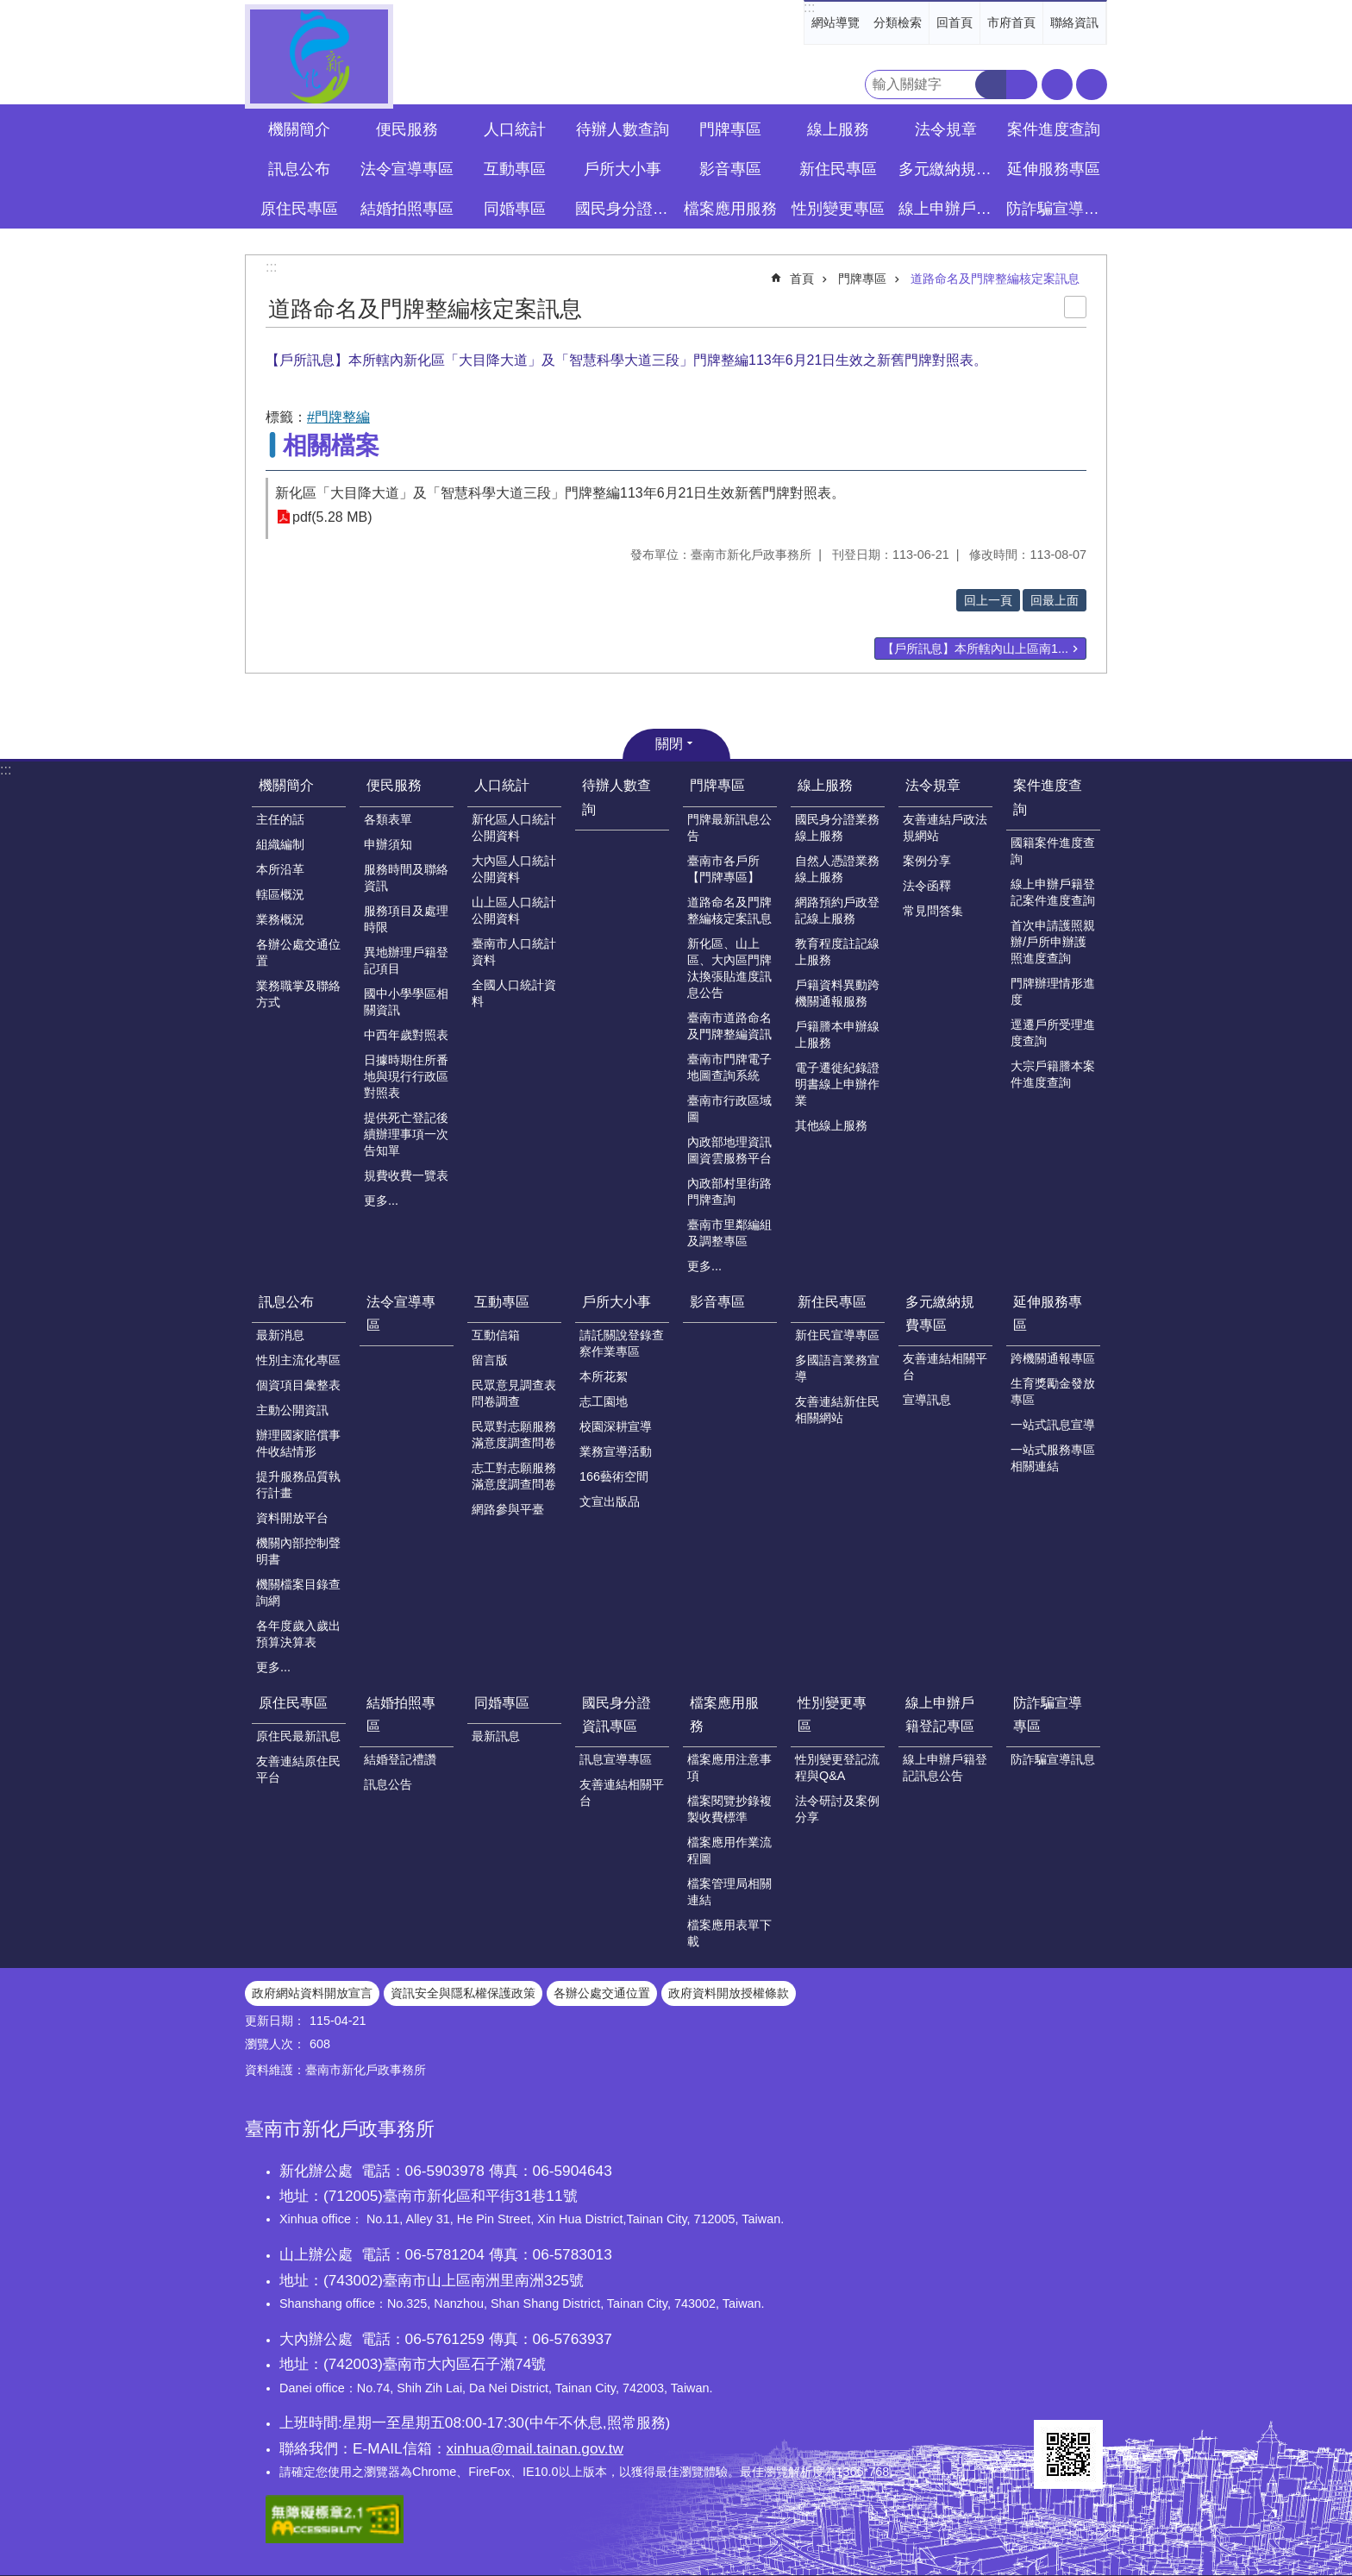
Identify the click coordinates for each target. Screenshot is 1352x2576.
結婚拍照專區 (400, 1714)
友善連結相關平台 (945, 1366)
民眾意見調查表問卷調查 (514, 1393)
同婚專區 (501, 1702)
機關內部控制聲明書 (298, 1551)
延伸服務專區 (1047, 1313)
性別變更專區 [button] (838, 208)
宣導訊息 (927, 1400)
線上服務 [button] (838, 129)
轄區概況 (280, 894)
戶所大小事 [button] (622, 169)
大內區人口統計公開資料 (514, 869)
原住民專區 (293, 1702)
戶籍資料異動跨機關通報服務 (837, 993)
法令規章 (933, 785)
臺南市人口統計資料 (514, 952)
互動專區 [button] (515, 169)
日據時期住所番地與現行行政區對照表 (406, 1076)
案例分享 (927, 861)
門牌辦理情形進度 (1053, 991)
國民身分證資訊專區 (616, 1714)
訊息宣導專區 (615, 1759)
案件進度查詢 (1047, 797)
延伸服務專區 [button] (1053, 169)
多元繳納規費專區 (939, 1313)
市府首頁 (1011, 22)
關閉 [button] (669, 743)
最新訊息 (496, 1736)
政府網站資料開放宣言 (312, 1993)
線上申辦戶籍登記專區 (939, 1714)
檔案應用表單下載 (729, 1933)
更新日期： (275, 2021)
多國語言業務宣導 (837, 1368)
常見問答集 (933, 911)
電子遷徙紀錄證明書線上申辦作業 (837, 1084)
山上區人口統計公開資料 (514, 910)
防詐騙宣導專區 (1047, 1714)
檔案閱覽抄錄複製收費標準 (729, 1809)
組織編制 (280, 844)
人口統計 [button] (515, 129)
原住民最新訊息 (298, 1736)
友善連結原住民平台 (298, 1769)
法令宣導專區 (407, 169)
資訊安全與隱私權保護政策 (463, 1993)
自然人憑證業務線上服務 (837, 869)
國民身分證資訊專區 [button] (624, 208)
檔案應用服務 (724, 1714)
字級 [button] (1057, 84)
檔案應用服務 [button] (730, 208)
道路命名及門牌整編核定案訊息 (995, 278)
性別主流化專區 (298, 1360)
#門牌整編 (338, 417)
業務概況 (280, 919)
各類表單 (388, 819)
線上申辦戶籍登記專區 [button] (947, 208)
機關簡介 (286, 785)
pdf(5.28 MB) (332, 517)
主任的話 (280, 819)
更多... (381, 1200)
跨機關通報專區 (1053, 1358)
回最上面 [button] (1054, 600)
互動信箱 (496, 1335)
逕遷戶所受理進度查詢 (1053, 1033)
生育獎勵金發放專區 (1053, 1391)
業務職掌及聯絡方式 (298, 994)
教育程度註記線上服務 (837, 952)
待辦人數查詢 (622, 129)
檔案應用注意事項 (729, 1767)
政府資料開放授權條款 (728, 1993)
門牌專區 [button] (730, 129)
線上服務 (825, 785)
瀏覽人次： (275, 2044)
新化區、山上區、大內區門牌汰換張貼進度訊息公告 (729, 968)
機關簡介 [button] (299, 129)
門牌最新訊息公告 (729, 827)
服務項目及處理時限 (406, 919)
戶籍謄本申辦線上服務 (837, 1034)
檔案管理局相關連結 (729, 1892)
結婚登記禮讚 (400, 1759)
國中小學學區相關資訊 (406, 1002)
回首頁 (954, 22)
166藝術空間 (613, 1476)
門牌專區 (862, 278)
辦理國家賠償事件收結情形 (298, 1443)
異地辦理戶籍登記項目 (406, 960)
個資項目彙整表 (298, 1385)
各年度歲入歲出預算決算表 (298, 1634)
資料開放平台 (292, 1518)
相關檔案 (331, 445)
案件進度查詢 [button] (1053, 129)
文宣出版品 (609, 1501)
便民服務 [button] (407, 129)
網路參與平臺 (508, 1509)
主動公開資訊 (292, 1410)
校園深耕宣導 (615, 1426)
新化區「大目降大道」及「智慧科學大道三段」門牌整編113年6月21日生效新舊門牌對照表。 (560, 493)
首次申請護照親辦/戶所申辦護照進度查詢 (1053, 941)
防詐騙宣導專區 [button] (1055, 208)
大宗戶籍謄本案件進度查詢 (1053, 1074)
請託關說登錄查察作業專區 (621, 1343)
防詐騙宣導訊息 (1053, 1759)
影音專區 (730, 169)
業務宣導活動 (615, 1451)
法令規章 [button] (946, 129)
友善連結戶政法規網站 (945, 827)
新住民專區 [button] (838, 169)
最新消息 (280, 1335)
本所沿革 (280, 869)
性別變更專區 (832, 1714)
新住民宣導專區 (837, 1335)
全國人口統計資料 (514, 993)
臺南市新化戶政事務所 (319, 56)
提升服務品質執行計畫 (298, 1485)
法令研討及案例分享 (837, 1809)
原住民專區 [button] (299, 208)
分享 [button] (1091, 84)
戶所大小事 (616, 1301)
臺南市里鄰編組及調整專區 (729, 1233)
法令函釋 (927, 886)
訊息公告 (388, 1784)
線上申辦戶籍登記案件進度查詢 (1053, 892)
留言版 (490, 1360)
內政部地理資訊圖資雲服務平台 (729, 1150)
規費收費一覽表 (406, 1175)
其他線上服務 (831, 1125)
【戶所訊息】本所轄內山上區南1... (975, 648)
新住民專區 (832, 1301)
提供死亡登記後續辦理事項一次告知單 (406, 1134)
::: (809, 7)
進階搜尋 (1021, 84)
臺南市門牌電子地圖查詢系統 (729, 1067)
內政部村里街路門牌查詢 (729, 1191)
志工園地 (603, 1401)
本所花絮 (603, 1376)
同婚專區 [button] (515, 208)
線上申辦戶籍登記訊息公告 (945, 1767)
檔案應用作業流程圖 (729, 1850)
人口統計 (501, 785)
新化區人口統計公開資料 (514, 827)
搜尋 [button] (990, 84)
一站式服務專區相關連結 (1053, 1458)
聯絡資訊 (1074, 22)
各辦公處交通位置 (298, 952)
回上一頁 (988, 600)
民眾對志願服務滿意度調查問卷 (514, 1435)
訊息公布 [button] (299, 169)
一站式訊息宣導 (1053, 1425)
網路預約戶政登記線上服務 (837, 910)
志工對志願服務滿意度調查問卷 (514, 1476)
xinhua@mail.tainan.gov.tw (535, 2448)
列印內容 (1075, 307)
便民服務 (394, 785)
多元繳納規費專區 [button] (947, 169)
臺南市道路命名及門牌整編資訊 (729, 1026)
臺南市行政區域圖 (729, 1109)
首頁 (802, 278)
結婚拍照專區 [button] (407, 208)
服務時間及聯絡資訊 (406, 877)
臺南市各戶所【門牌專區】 (723, 869)
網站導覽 (835, 22)
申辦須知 (388, 844)
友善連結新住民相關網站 (837, 1410)
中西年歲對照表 (406, 1035)
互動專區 (501, 1301)
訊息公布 (286, 1301)
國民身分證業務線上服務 (837, 827)
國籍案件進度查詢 (1053, 851)
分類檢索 (897, 22)
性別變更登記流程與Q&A (837, 1767)
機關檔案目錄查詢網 (298, 1592)
